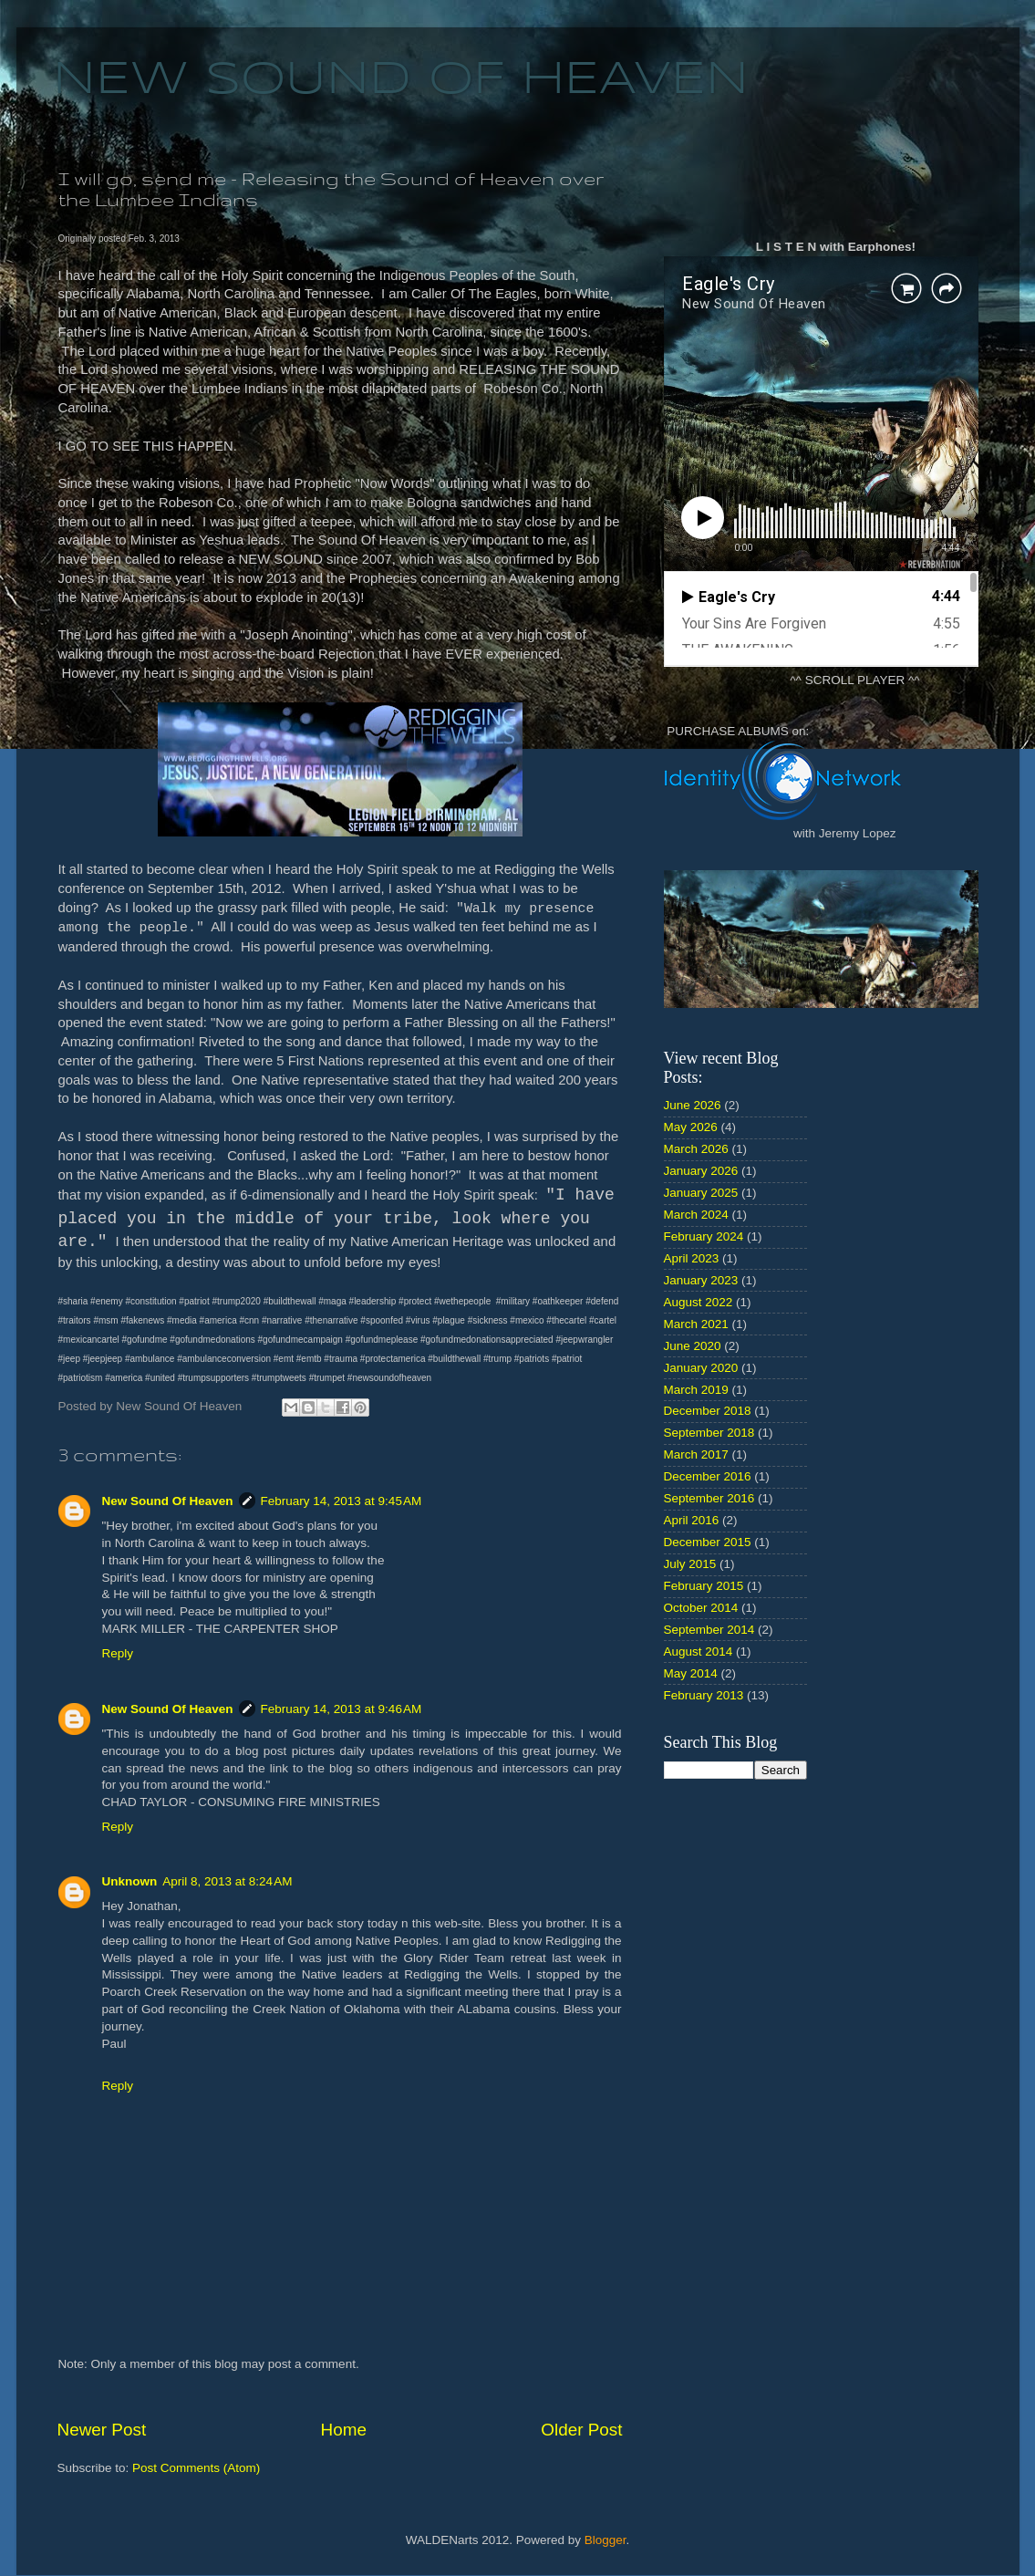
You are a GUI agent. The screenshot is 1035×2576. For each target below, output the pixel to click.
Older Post (581, 2429)
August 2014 (698, 1651)
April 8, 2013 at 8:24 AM (227, 1881)
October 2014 (701, 1608)
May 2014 (691, 1673)
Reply (118, 1653)
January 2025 (701, 1193)
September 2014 (709, 1629)
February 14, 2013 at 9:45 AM (341, 1501)
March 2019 (696, 1390)
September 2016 (709, 1498)
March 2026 (696, 1149)
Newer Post (102, 2429)
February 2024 (704, 1236)
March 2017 (696, 1454)
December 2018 (707, 1411)
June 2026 (692, 1105)
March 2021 (696, 1324)
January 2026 (701, 1171)
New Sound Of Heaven (167, 1501)
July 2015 (690, 1564)
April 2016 (691, 1520)
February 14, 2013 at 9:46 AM (341, 1709)
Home (344, 2429)
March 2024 (696, 1214)
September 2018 (709, 1432)
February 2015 (704, 1586)
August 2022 (698, 1302)
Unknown (130, 1881)
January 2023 (701, 1280)
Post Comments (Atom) (196, 2468)
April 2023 (691, 1258)
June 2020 (692, 1346)
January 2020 (701, 1368)
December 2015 (707, 1542)
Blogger (605, 2540)
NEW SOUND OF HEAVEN (401, 80)
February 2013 (704, 1695)
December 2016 (707, 1476)
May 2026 (691, 1127)
